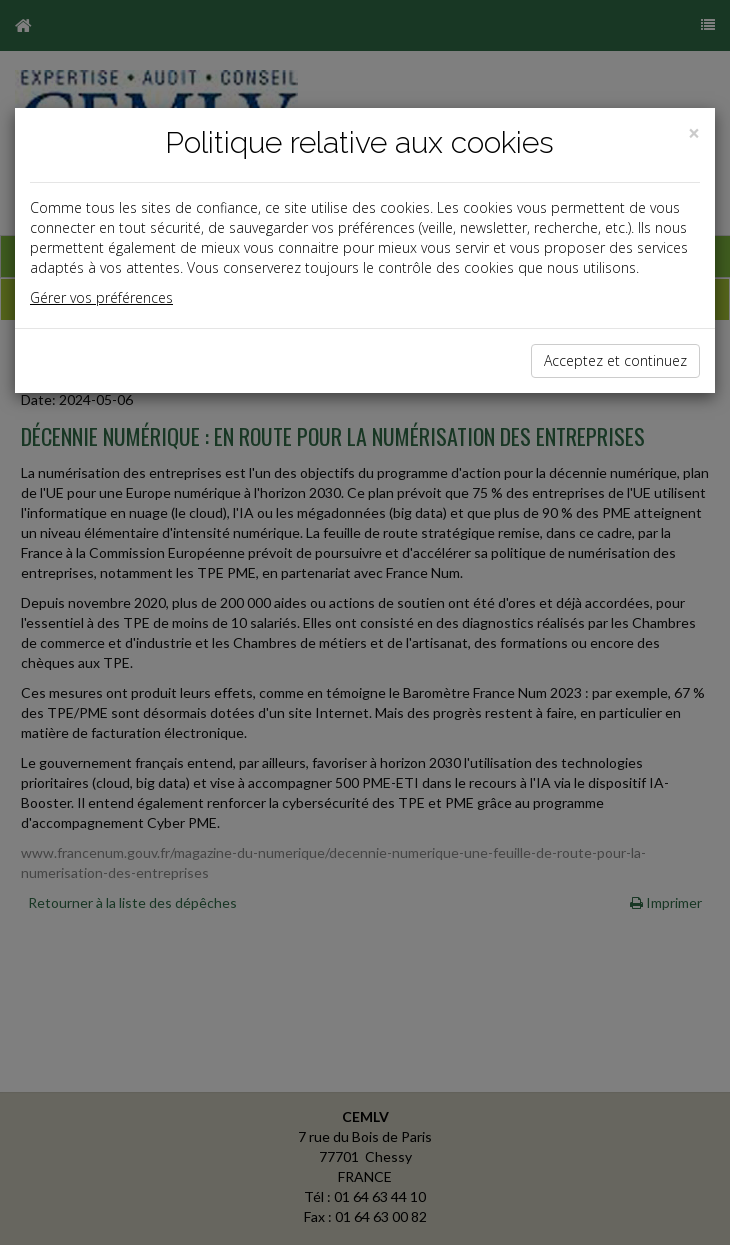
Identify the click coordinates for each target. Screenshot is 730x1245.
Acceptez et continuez (615, 360)
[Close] (694, 133)
